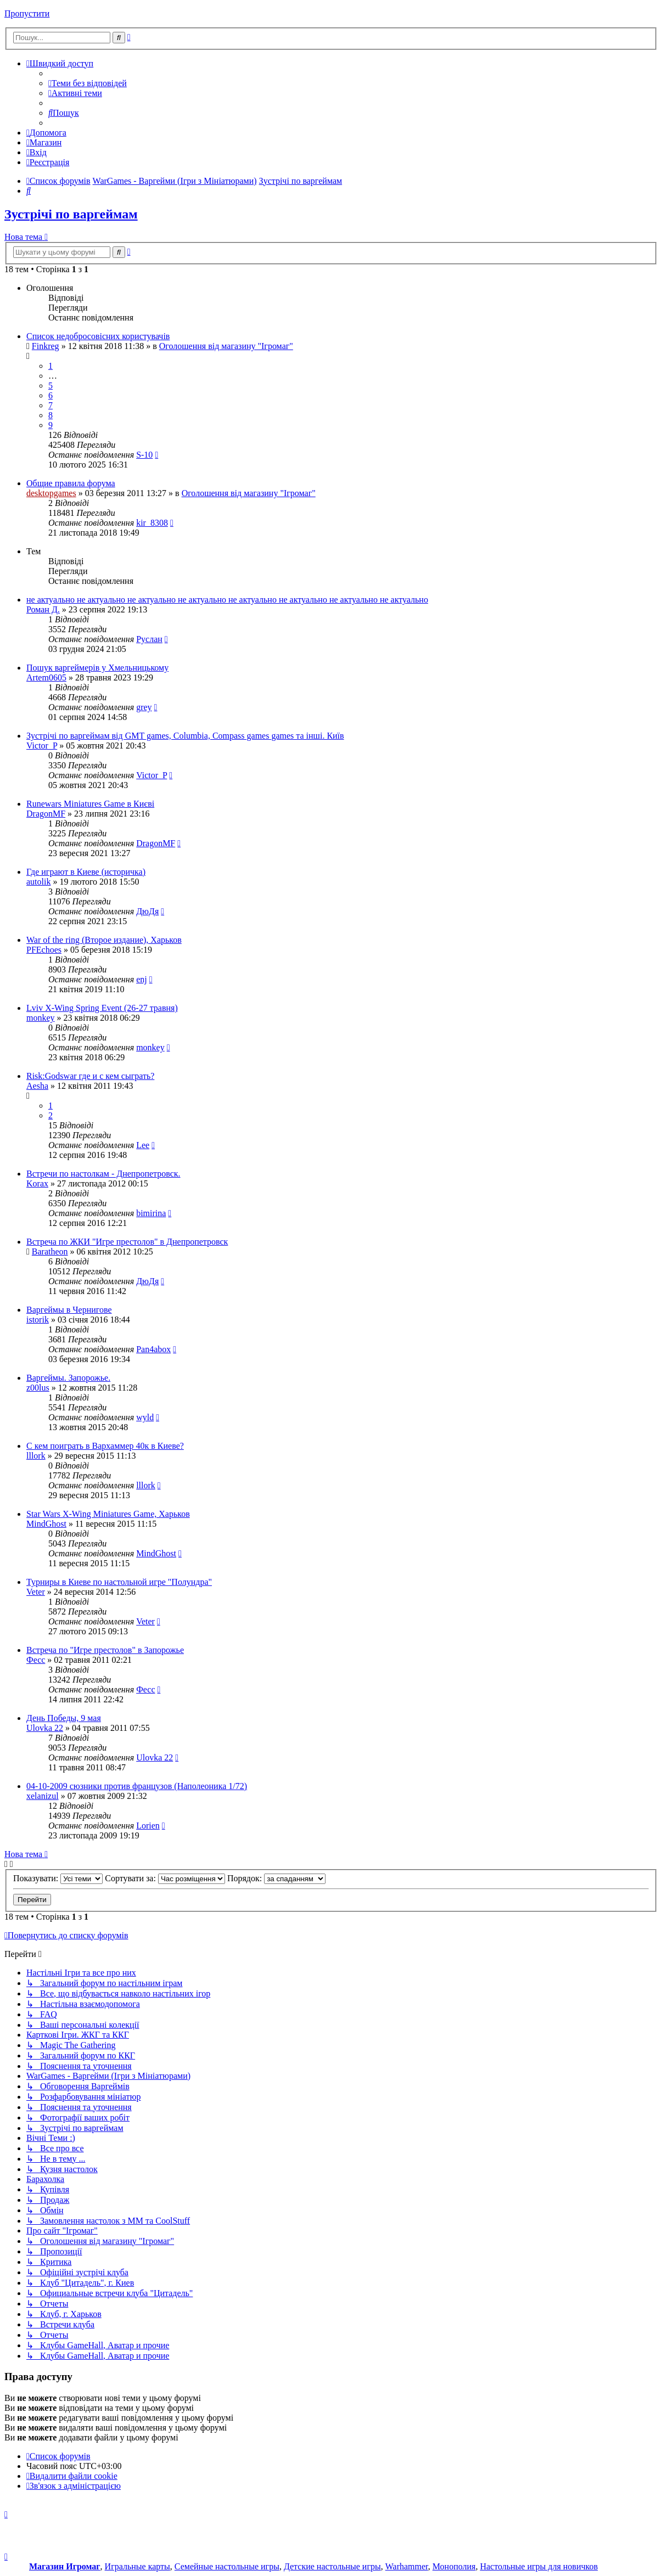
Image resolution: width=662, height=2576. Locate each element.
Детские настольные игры (332, 2566)
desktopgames (51, 493)
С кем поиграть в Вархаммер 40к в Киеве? (105, 1445)
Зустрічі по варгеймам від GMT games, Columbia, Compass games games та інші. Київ (185, 735)
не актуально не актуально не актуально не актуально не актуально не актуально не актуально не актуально (227, 599)
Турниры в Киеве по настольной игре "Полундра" (119, 1582)
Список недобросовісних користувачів (98, 336)
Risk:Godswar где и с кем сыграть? (90, 1076)
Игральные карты (137, 2566)
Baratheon (50, 1251)
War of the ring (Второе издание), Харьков (104, 939)
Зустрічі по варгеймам (71, 214)
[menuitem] (87, 83)
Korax (37, 1183)
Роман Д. (43, 609)
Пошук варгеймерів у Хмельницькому (97, 667)
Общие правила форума (70, 483)
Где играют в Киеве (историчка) (85, 871)
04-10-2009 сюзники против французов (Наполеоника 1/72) (136, 1786)
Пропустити (26, 13)
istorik (37, 1319)
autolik (38, 881)
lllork (36, 1455)
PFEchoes (43, 949)
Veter (35, 1591)
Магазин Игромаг (64, 2566)
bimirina (151, 1213)
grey (144, 707)
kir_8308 (152, 522)
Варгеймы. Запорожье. (68, 1377)
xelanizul (42, 1796)
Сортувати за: (165, 1878)
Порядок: (276, 1878)
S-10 (144, 454)
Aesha (37, 1085)
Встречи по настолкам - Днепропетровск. (103, 1173)
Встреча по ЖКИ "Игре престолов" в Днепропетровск (127, 1241)
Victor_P (41, 745)
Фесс (35, 1659)
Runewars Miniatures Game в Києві (90, 803)
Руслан (149, 639)
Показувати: (58, 1878)
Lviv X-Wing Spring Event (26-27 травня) (102, 1008)
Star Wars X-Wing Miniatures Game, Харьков (108, 1513)
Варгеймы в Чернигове (69, 1309)
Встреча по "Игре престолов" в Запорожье (105, 1650)
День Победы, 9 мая (63, 1718)
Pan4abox (153, 1349)
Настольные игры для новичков (539, 2566)
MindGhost (46, 1523)
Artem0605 (46, 677)
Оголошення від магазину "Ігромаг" (226, 346)
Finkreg (45, 346)
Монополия (454, 2566)
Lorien (148, 1825)
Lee (142, 1145)
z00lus (37, 1387)
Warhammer (406, 2566)
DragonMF (45, 813)
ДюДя (147, 911)
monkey (40, 1017)
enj (141, 979)
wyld (145, 1417)
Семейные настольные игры (227, 2566)
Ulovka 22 (44, 1728)
